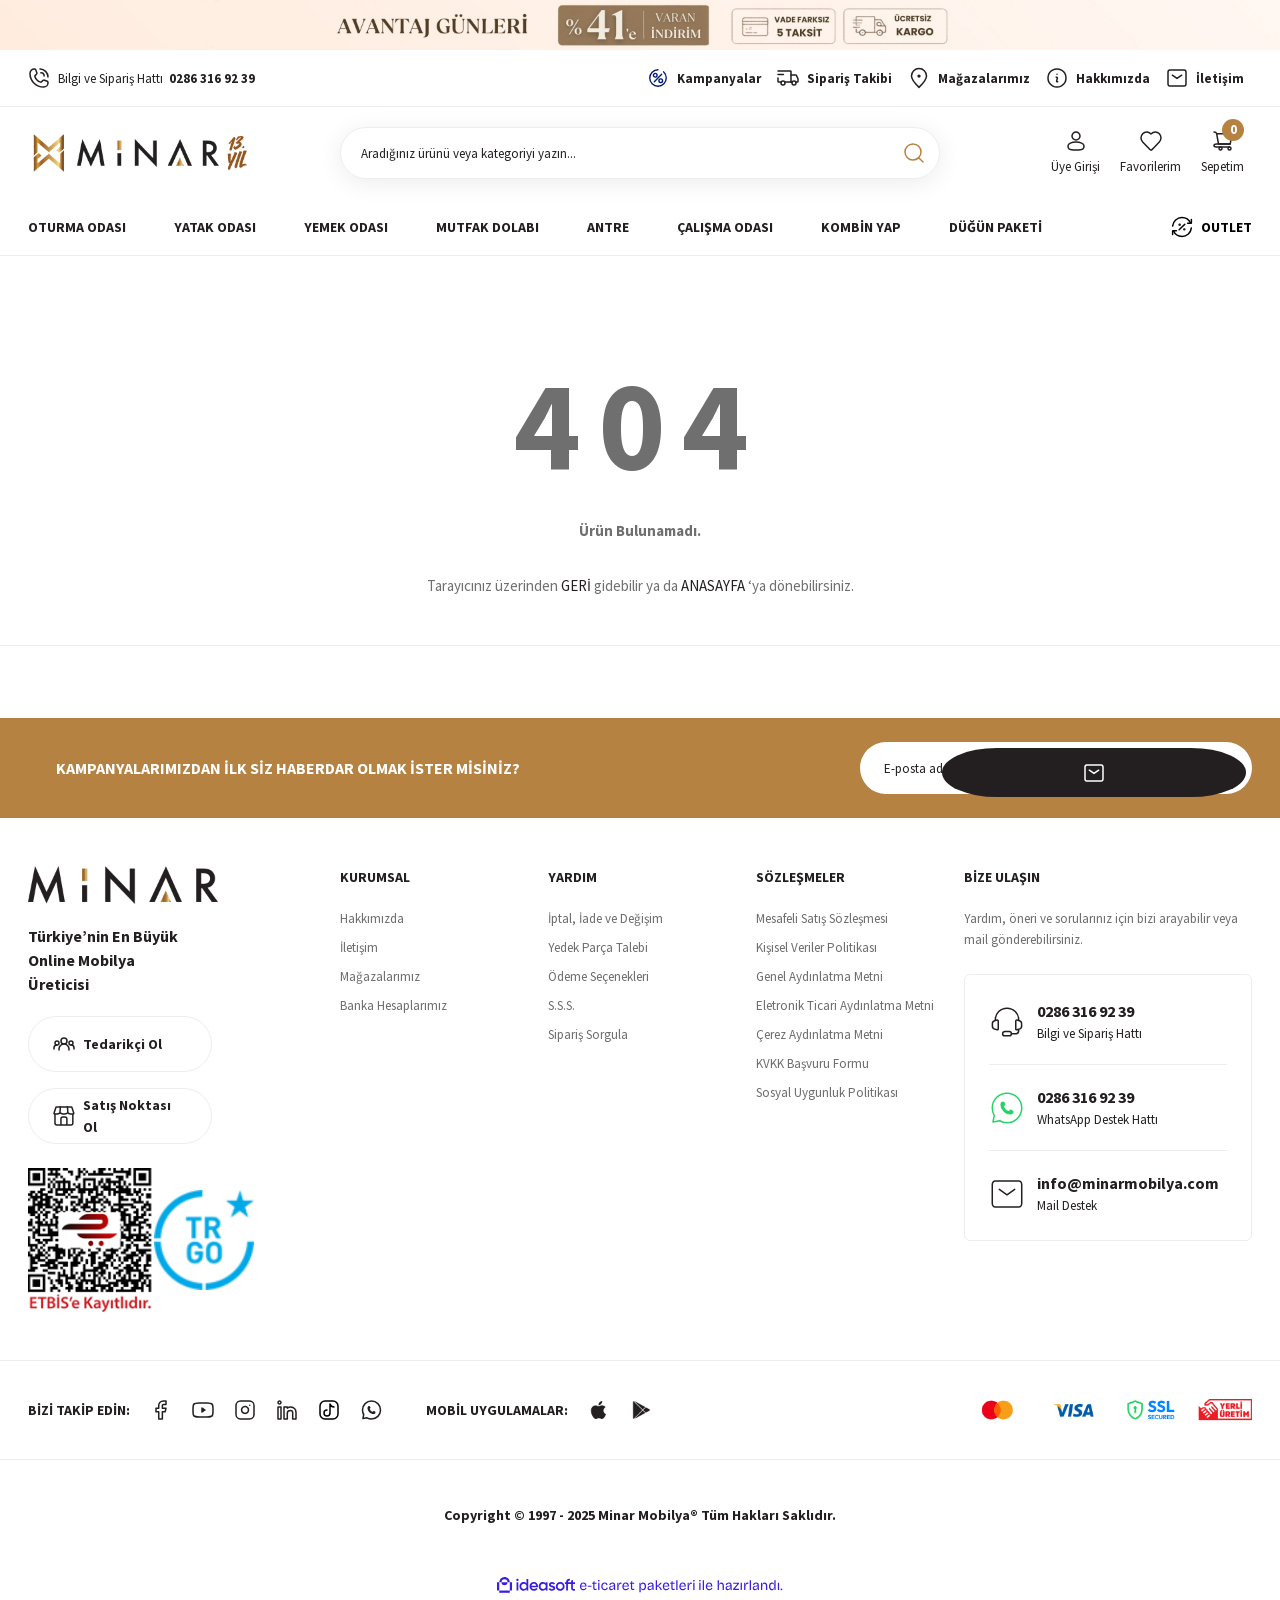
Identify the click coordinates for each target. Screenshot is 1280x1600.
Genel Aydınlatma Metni (819, 976)
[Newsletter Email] (1056, 768)
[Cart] (1222, 153)
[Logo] (143, 153)
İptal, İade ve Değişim (605, 918)
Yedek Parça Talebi (598, 947)
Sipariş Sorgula (588, 1034)
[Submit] (1226, 768)
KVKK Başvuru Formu (812, 1063)
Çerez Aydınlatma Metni (819, 1034)
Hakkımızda (372, 918)
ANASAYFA (713, 585)
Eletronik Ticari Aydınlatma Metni (845, 1005)
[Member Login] (1075, 153)
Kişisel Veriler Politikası (816, 947)
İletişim (359, 947)
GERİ (576, 585)
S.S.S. (561, 1005)
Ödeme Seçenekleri (598, 976)
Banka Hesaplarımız (393, 1005)
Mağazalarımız (380, 976)
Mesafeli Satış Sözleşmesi (822, 918)
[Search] (640, 153)
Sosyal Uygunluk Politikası (827, 1092)
